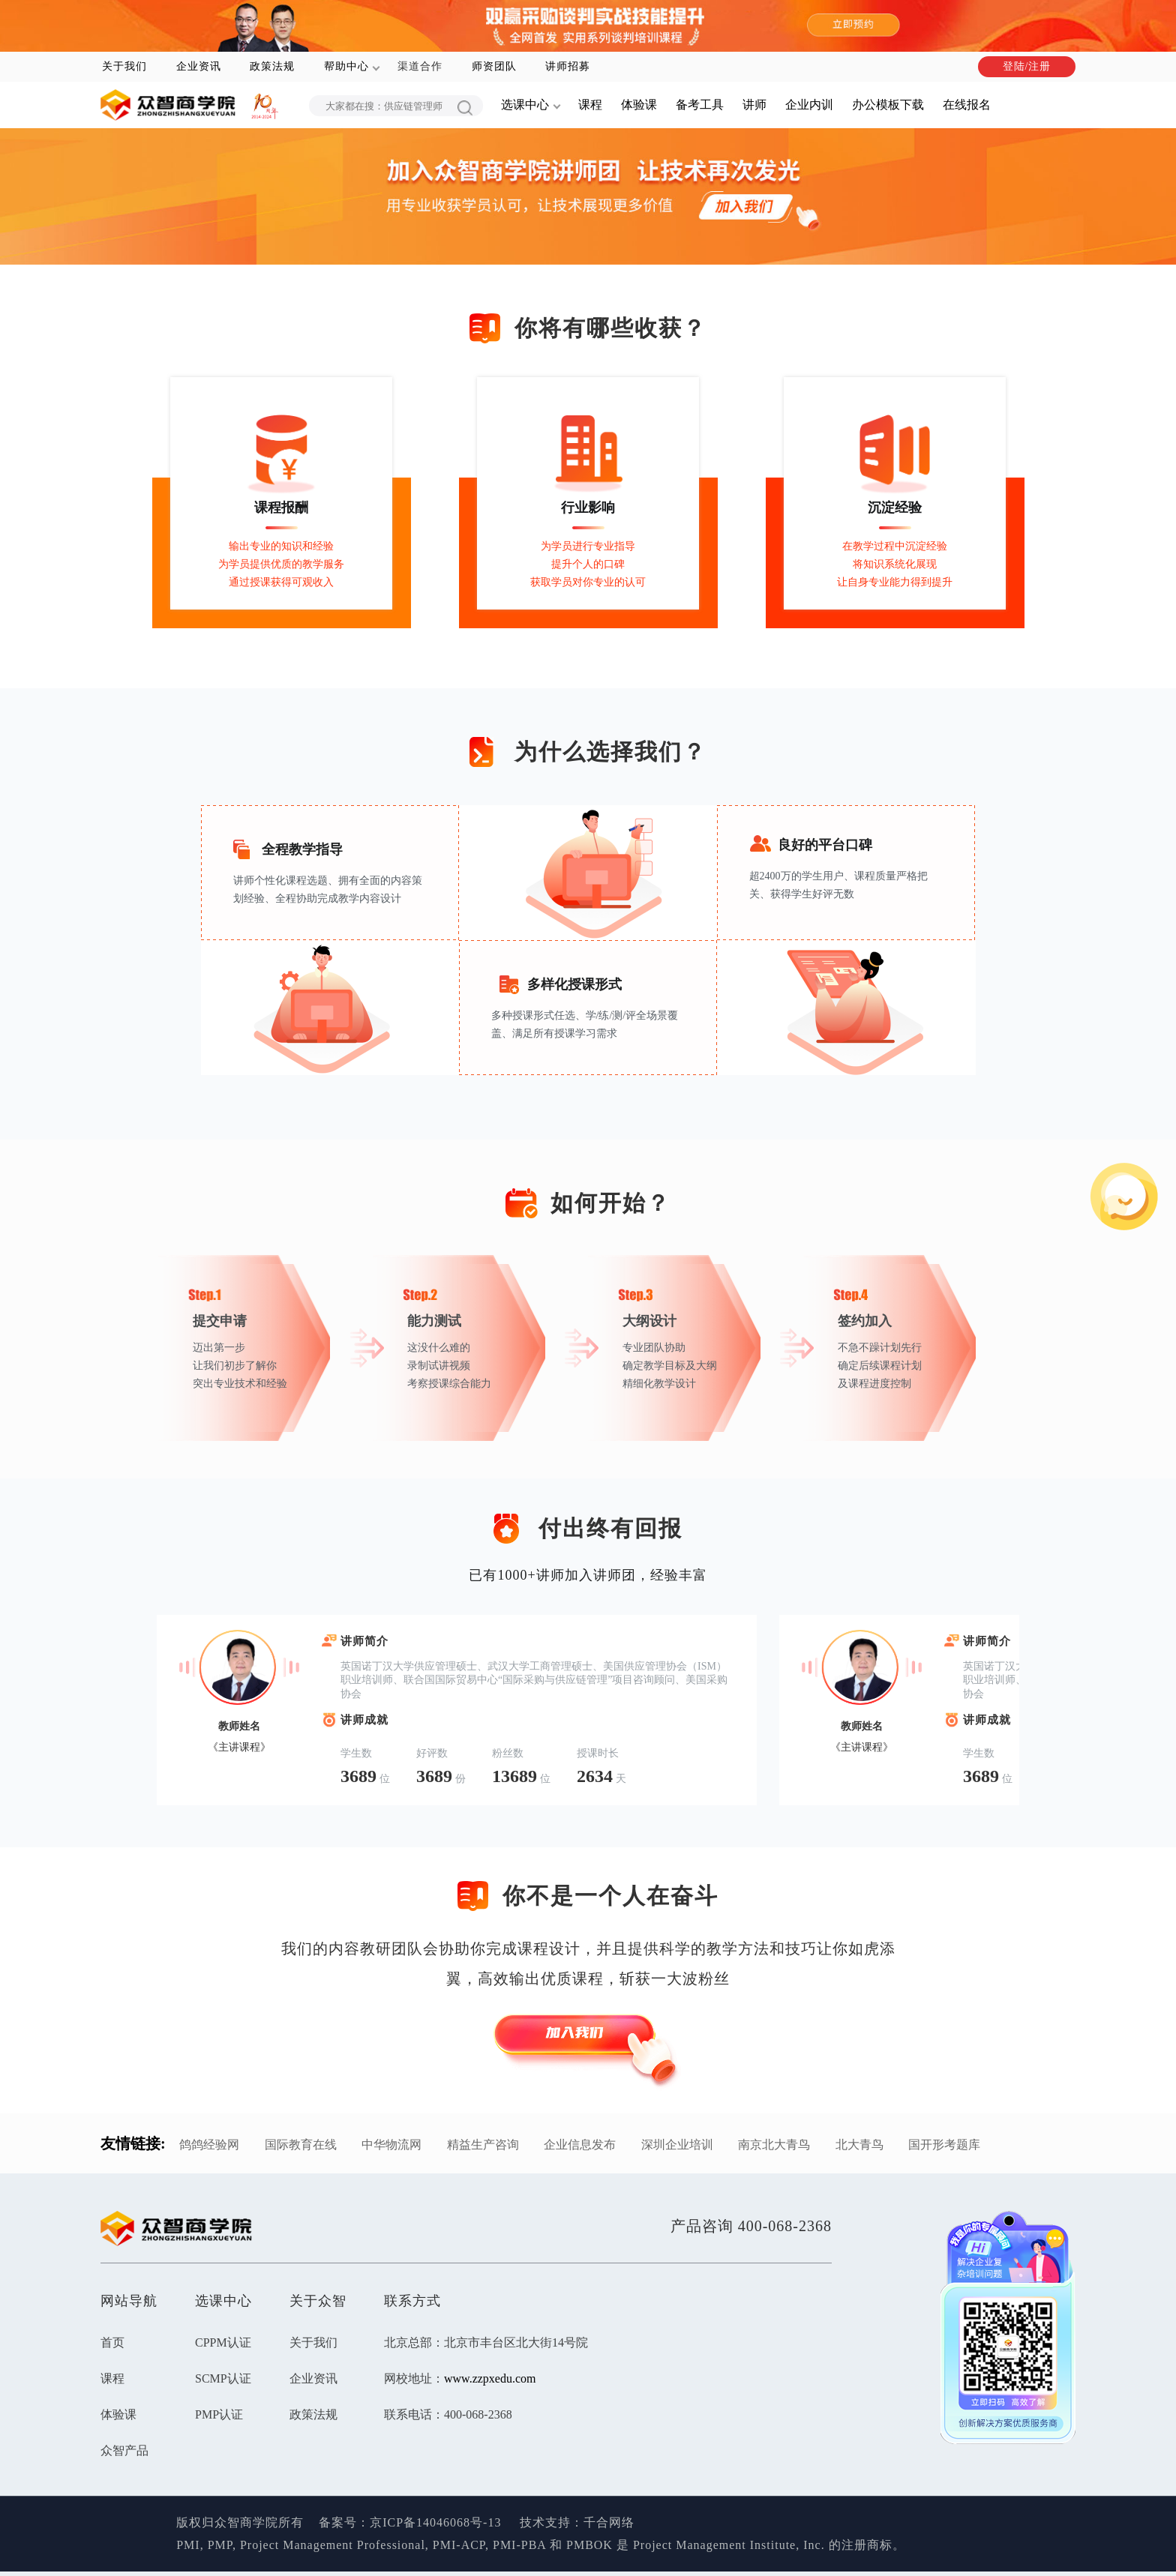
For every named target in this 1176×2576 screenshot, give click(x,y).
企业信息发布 (580, 2144)
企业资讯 (198, 66)
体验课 (639, 104)
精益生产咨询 (483, 2144)
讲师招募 (567, 66)
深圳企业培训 (677, 2144)
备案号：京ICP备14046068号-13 (410, 2522)
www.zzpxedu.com (490, 2378)
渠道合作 (420, 66)
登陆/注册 (1027, 66)
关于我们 (124, 66)
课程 (590, 104)
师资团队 (494, 66)
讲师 (754, 104)
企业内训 (809, 104)
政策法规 (272, 66)
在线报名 (967, 104)
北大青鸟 (860, 2144)
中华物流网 (392, 2144)
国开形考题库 (944, 2144)
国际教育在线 (301, 2144)
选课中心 (525, 104)
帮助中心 (346, 66)
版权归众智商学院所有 (247, 2522)
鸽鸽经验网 (209, 2144)
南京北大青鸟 (774, 2144)
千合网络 (609, 2522)
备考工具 (700, 104)
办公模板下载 (888, 104)
